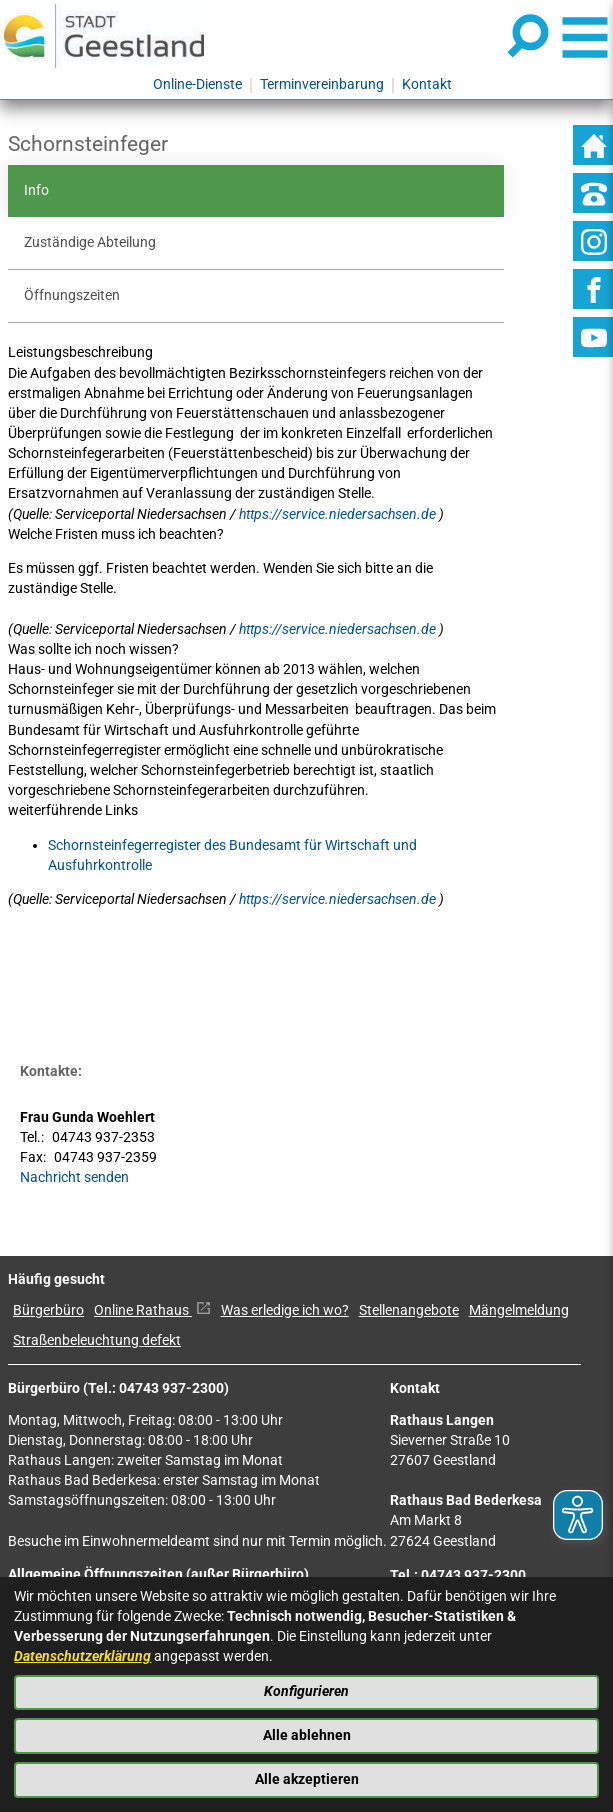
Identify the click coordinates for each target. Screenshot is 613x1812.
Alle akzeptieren (307, 1779)
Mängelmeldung (519, 1310)
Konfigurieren (306, 1691)
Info (36, 190)
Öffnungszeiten (72, 295)
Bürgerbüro (48, 1310)
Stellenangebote (409, 1310)
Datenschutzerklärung (82, 1656)
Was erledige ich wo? (285, 1310)
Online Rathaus (152, 1310)
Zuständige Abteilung (90, 242)
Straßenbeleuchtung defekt (97, 1340)
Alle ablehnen (307, 1735)
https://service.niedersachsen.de (339, 514)
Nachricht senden (74, 1177)
